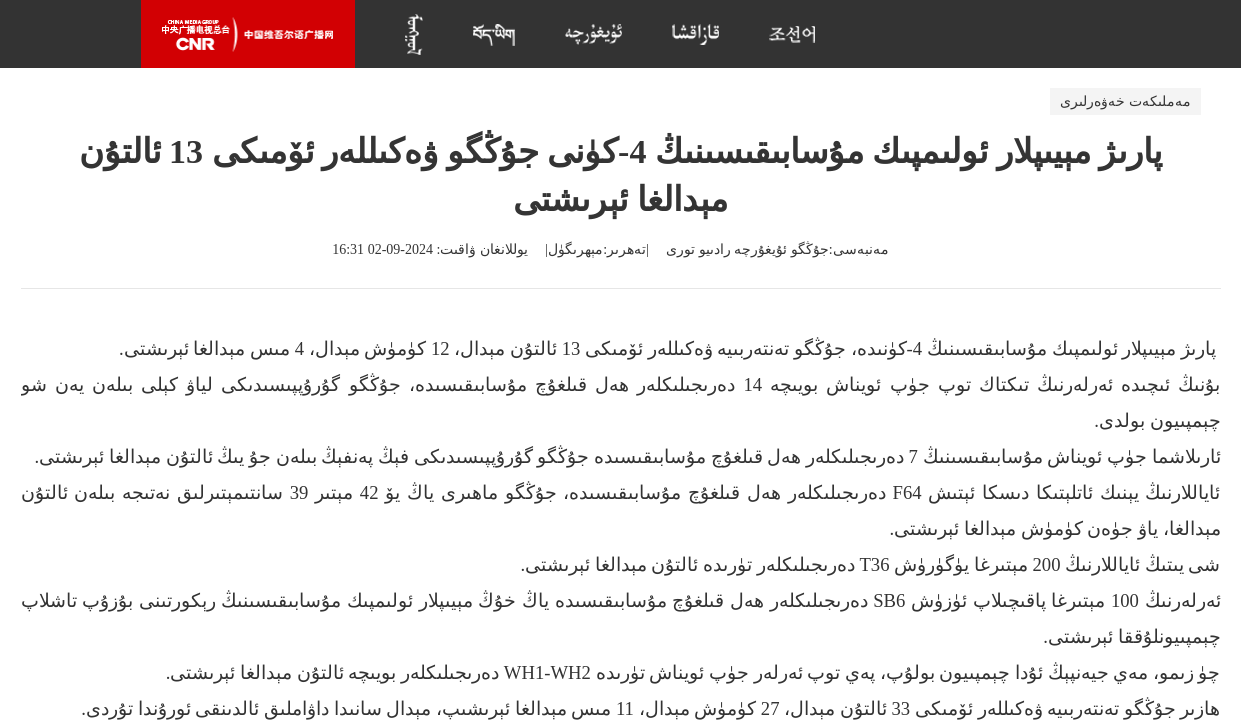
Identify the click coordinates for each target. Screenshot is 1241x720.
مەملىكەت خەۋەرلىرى (1125, 101)
